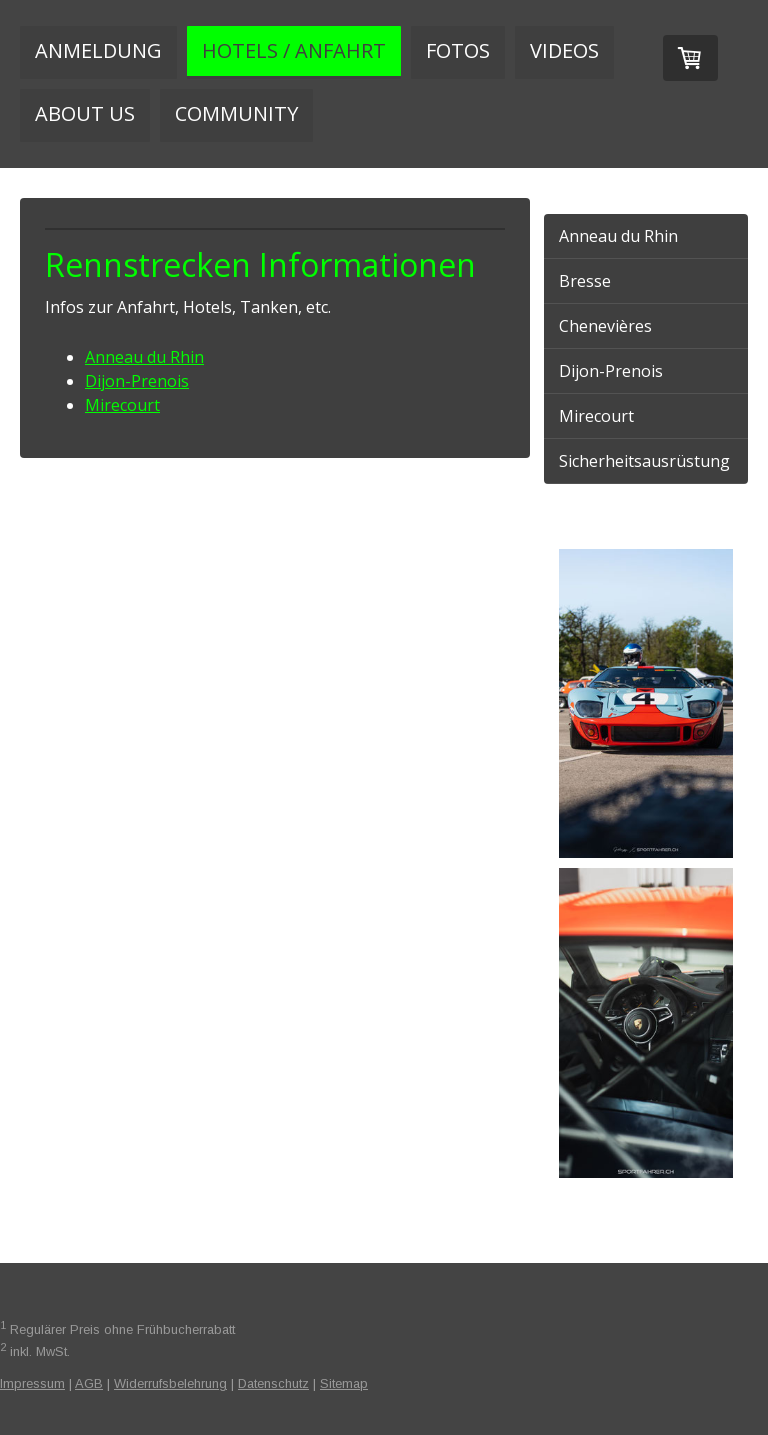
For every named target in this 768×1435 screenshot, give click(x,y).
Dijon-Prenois (137, 381)
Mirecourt (122, 405)
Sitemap (344, 1383)
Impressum (32, 1383)
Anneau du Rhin (144, 357)
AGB (89, 1383)
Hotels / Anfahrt (294, 50)
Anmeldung (98, 50)
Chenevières (605, 326)
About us (85, 113)
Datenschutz (273, 1383)
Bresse (585, 281)
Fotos (458, 50)
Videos (564, 50)
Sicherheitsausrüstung (644, 461)
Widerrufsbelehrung (170, 1383)
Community (236, 113)
